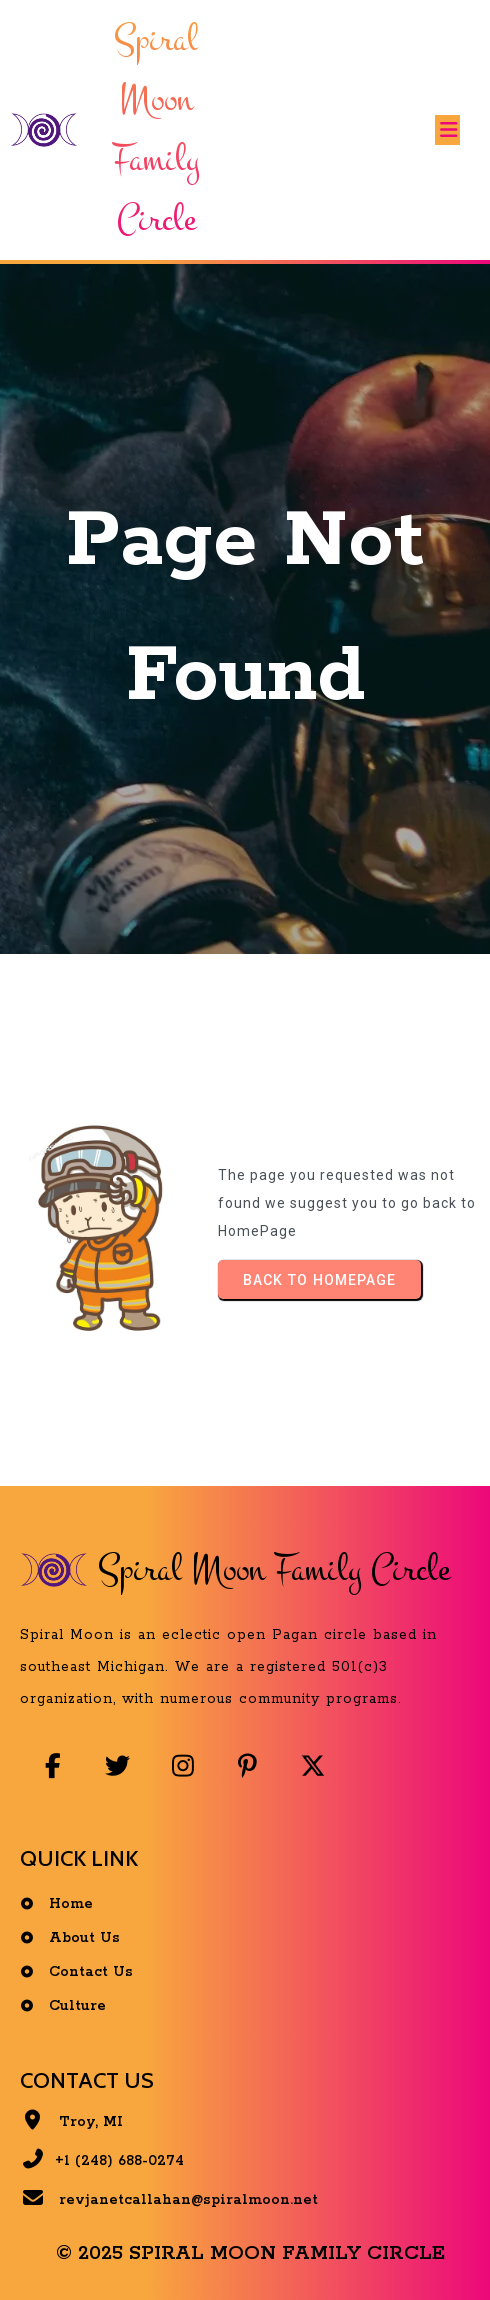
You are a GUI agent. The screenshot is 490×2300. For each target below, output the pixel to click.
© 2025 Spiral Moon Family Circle (250, 2253)
